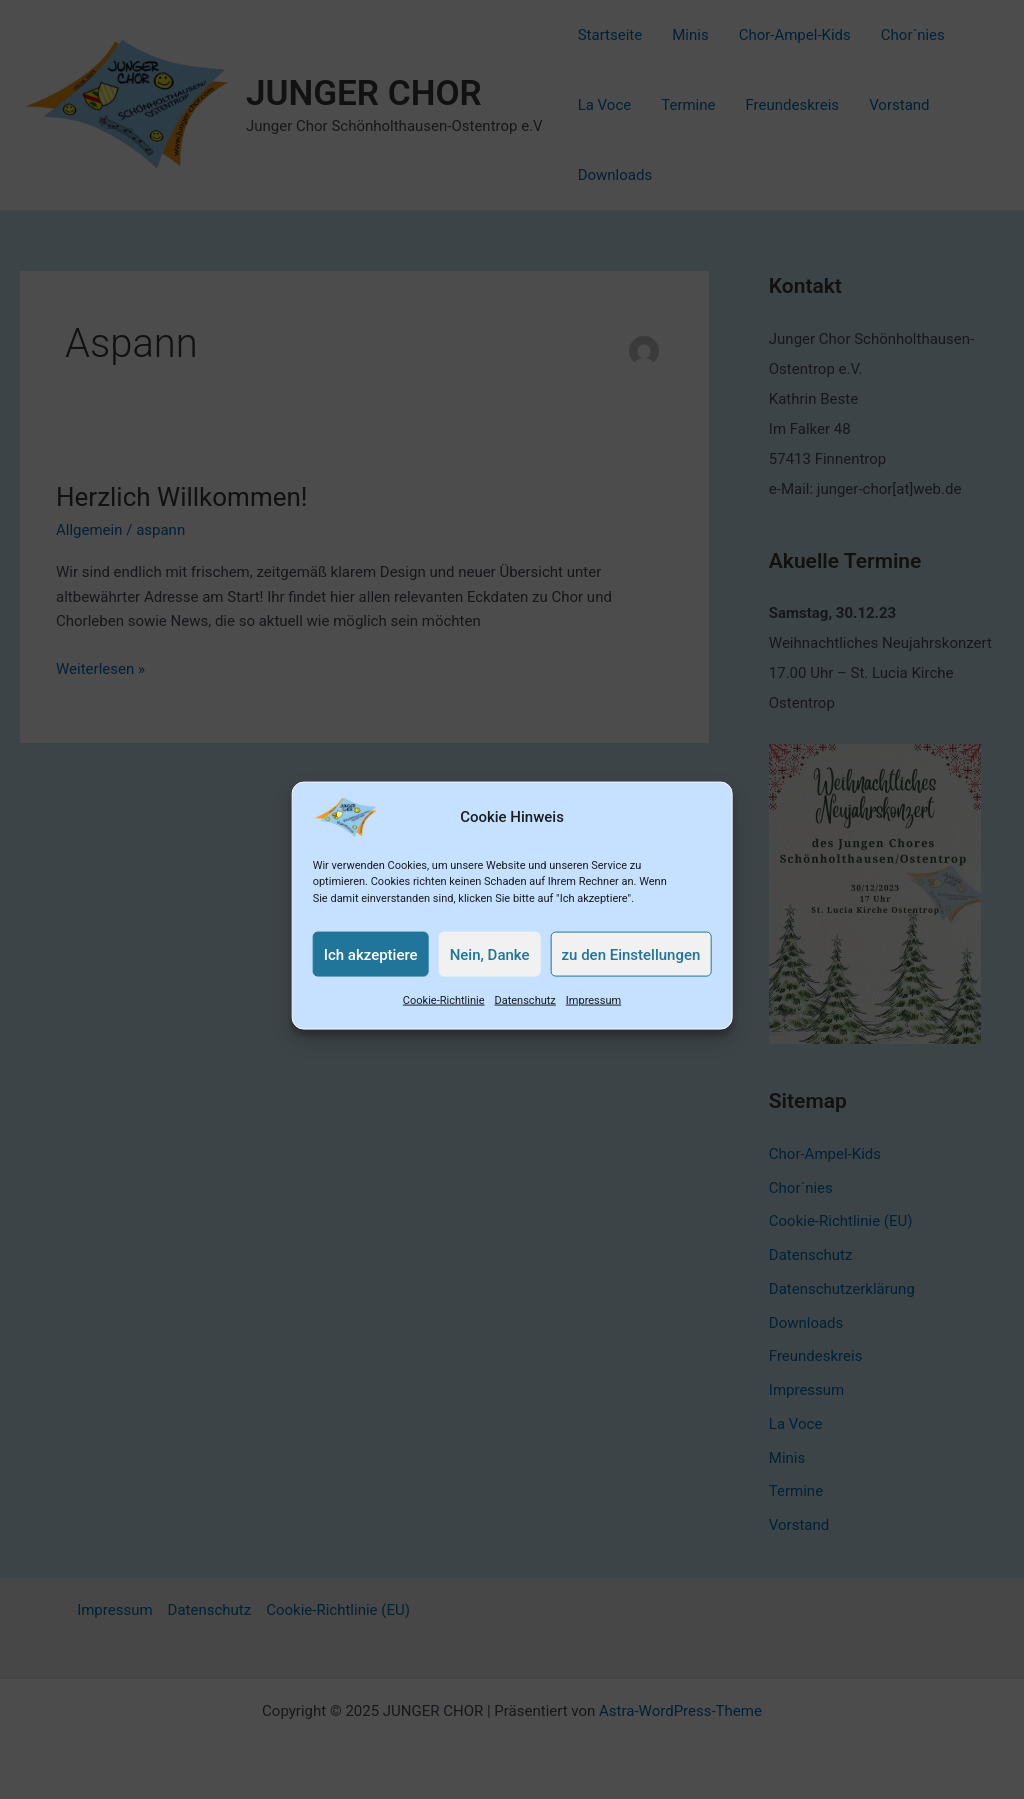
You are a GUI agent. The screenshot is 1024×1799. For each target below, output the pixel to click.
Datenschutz (524, 1019)
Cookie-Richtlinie (444, 1019)
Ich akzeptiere (371, 973)
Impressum (593, 1019)
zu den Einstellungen (631, 973)
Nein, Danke (490, 973)
